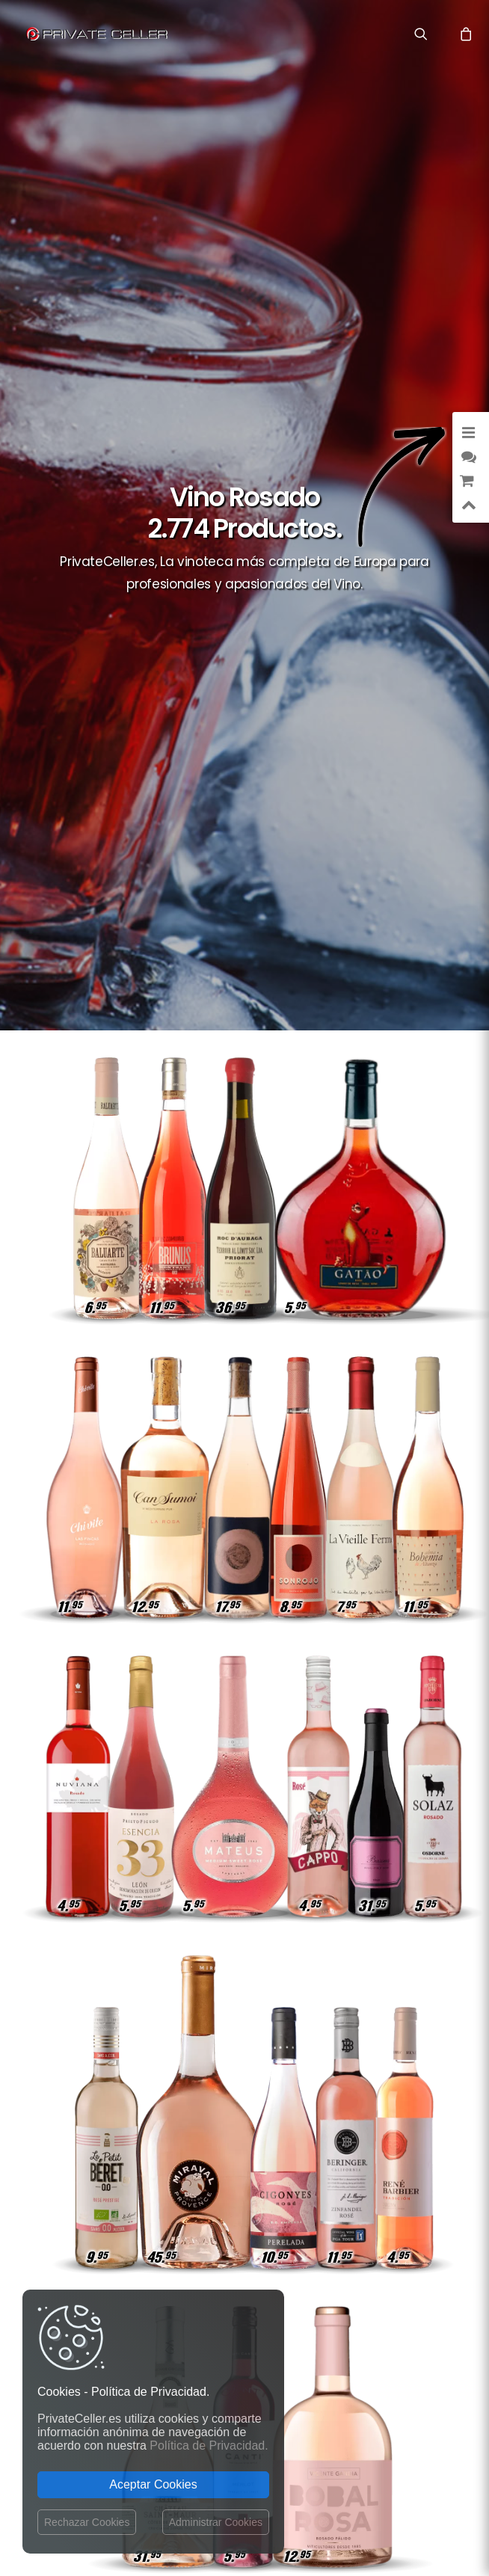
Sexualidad (327, 2156)
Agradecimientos (379, 2113)
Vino (353, 2286)
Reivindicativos (384, 2199)
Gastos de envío (217, 2097)
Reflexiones (391, 2221)
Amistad (399, 2091)
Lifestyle (397, 2178)
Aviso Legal (297, 2488)
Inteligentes (335, 2264)
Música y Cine (332, 2178)
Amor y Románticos (373, 2134)
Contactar (203, 2082)
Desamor (397, 2286)
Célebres (397, 2264)
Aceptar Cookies (153, 2484)
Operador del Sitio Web (221, 2175)
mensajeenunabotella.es (369, 2363)
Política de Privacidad (205, 2119)
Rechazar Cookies (86, 2522)
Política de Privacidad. (209, 2445)
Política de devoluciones (210, 2147)
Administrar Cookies (215, 2522)
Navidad (400, 2308)
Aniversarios (388, 2243)
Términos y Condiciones (209, 2208)
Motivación (391, 2156)
